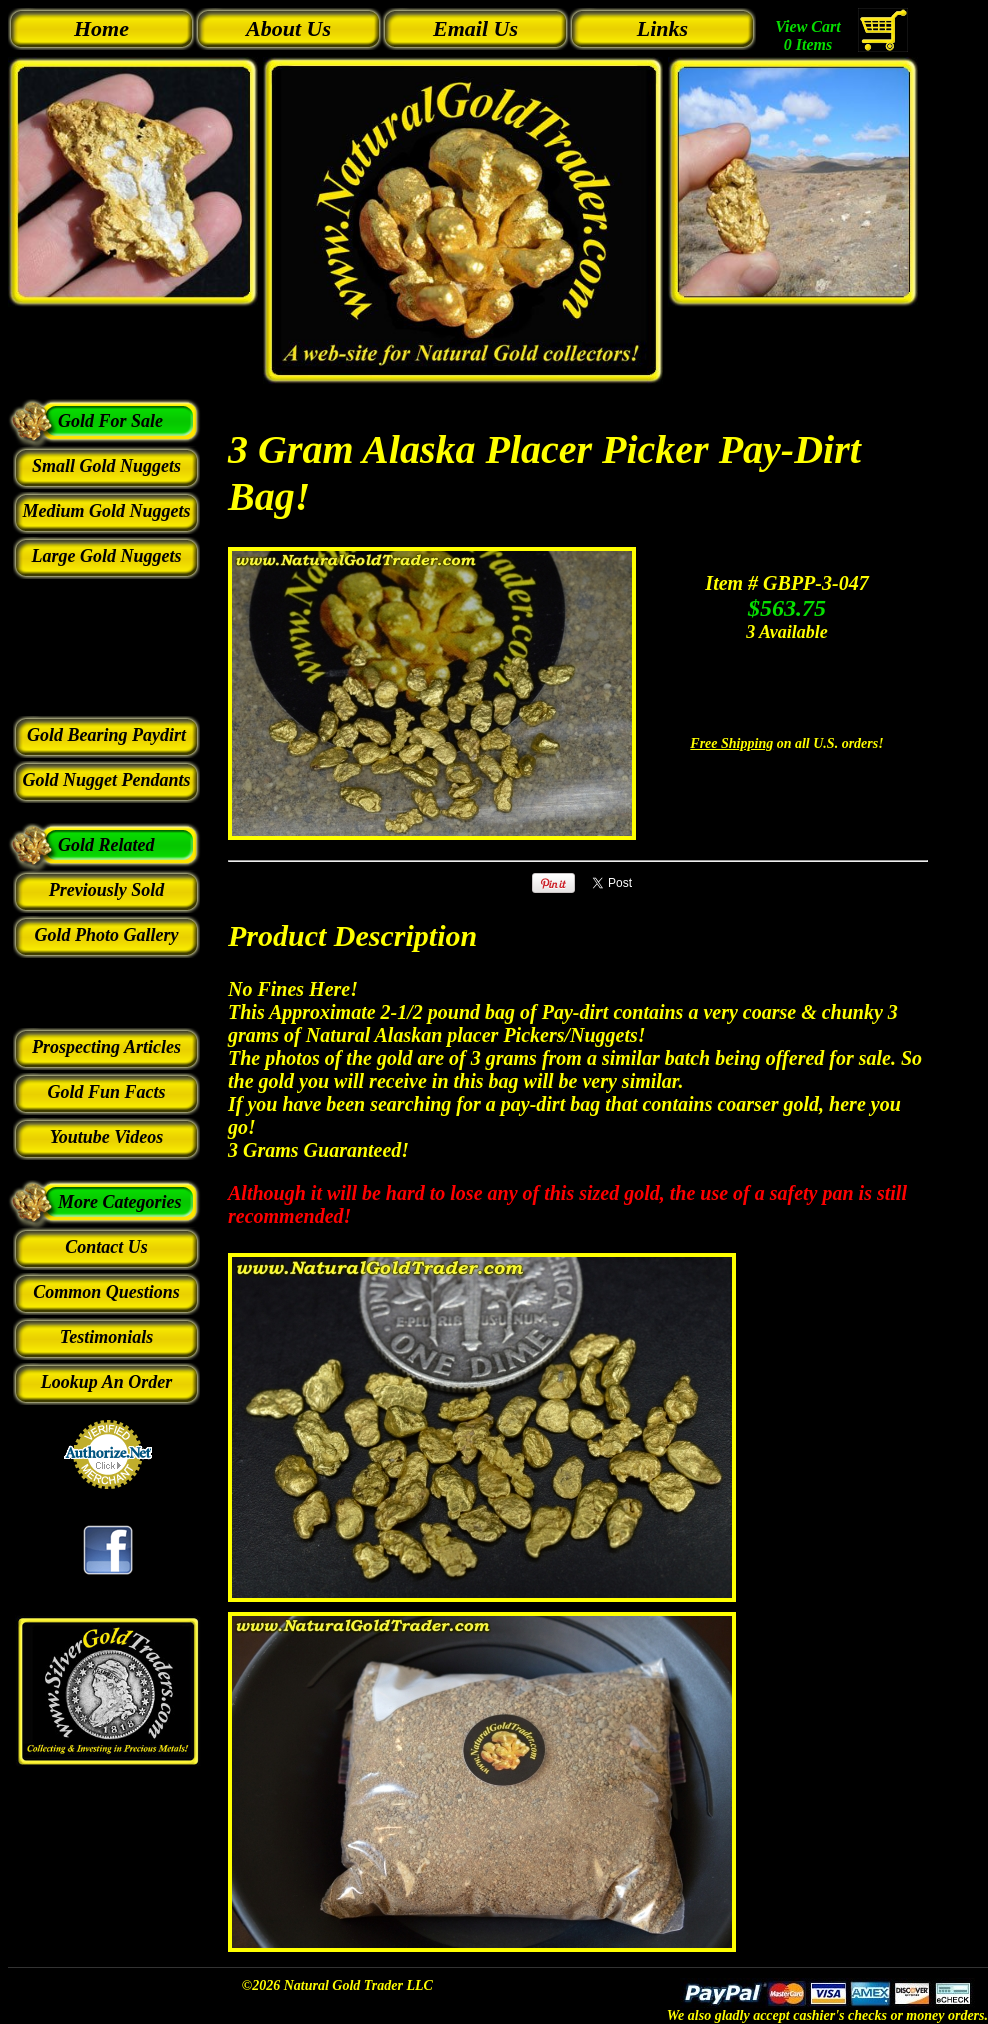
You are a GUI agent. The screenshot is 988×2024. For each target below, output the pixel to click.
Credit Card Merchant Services (108, 1500)
